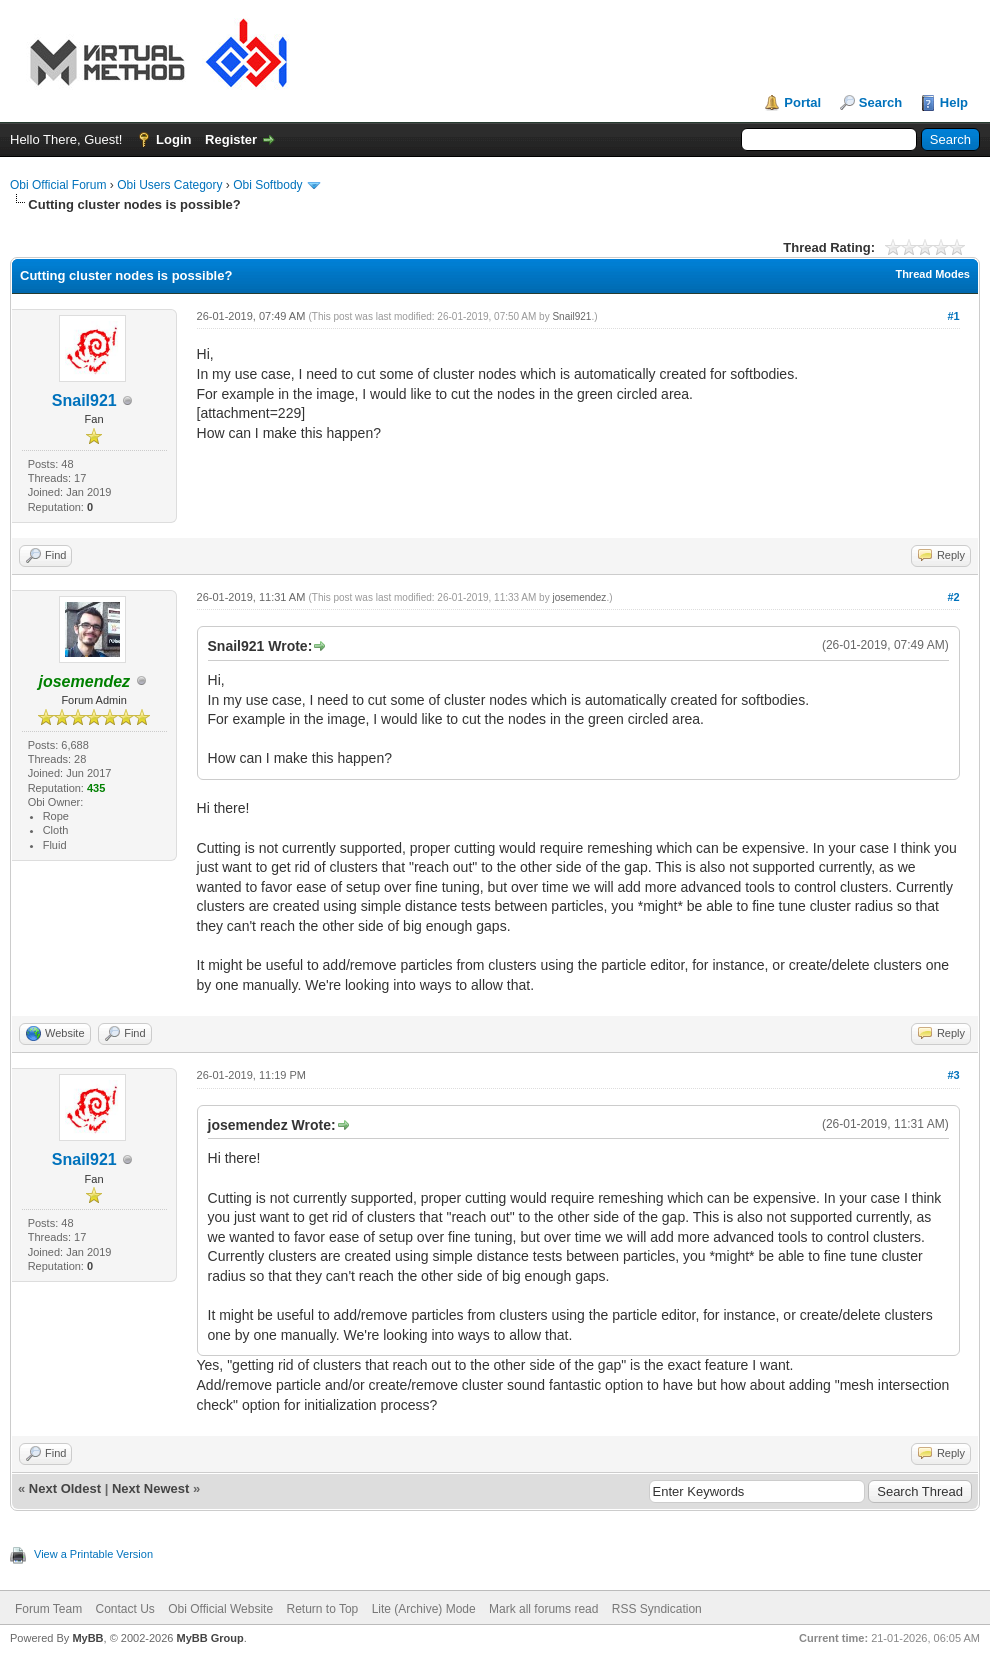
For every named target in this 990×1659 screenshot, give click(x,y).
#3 (953, 1075)
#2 (953, 597)
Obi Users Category (169, 185)
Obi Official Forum (58, 185)
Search (880, 102)
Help (954, 102)
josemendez (579, 597)
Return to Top (322, 1609)
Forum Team (48, 1609)
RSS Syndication (657, 1609)
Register (231, 139)
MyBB (87, 1638)
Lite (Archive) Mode (424, 1609)
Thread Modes (932, 274)
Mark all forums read (543, 1609)
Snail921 (84, 400)
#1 (953, 316)
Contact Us (124, 1609)
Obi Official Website (220, 1609)
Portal (802, 102)
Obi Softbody (267, 185)
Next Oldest (65, 1488)
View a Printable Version (93, 1554)
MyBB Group (209, 1638)
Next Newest (150, 1488)
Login (173, 139)
